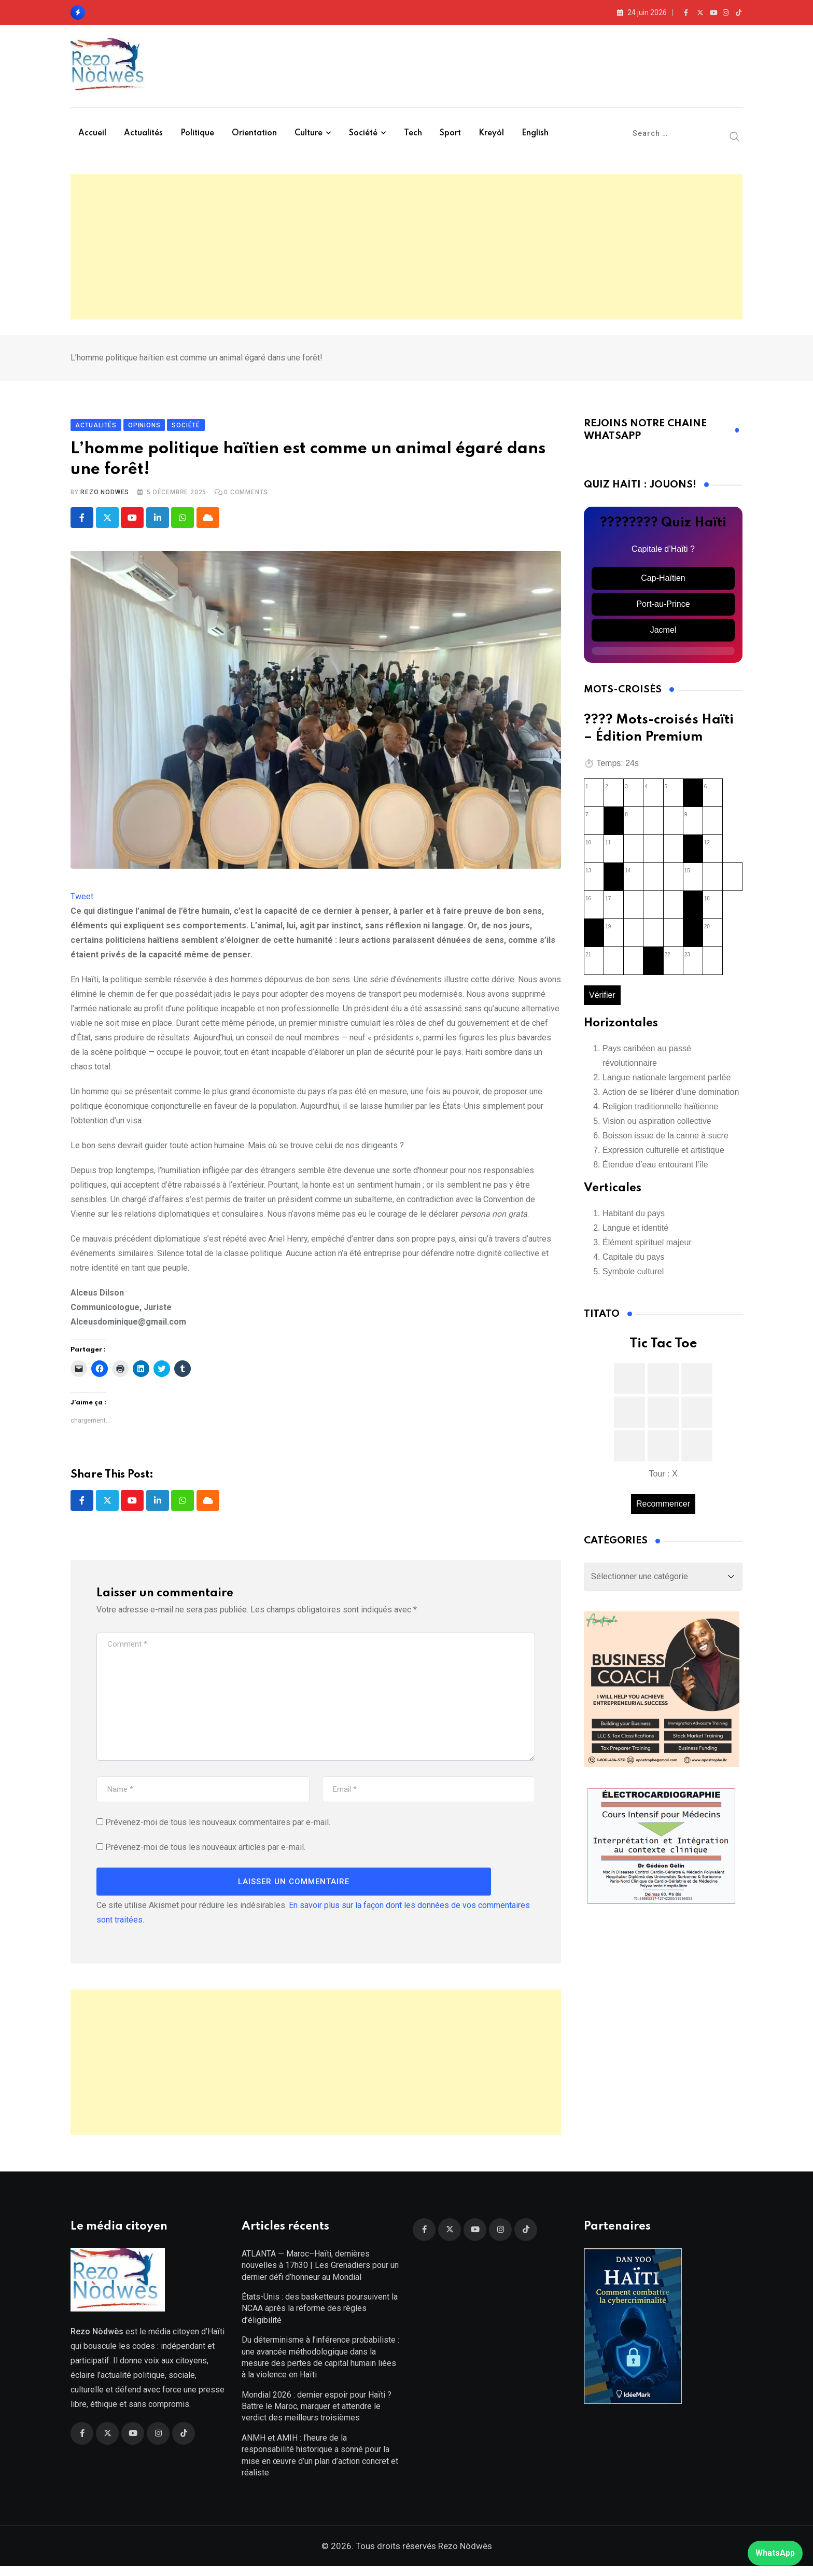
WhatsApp (775, 2553)
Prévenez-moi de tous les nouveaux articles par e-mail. (205, 1852)
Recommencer (663, 1508)
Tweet (82, 902)
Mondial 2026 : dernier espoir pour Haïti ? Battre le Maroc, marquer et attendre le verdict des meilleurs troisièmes (316, 2415)
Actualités (143, 133)
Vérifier (602, 999)
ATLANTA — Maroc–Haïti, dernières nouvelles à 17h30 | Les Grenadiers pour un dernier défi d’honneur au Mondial (320, 2274)
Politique (197, 133)
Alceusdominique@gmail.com (128, 1327)
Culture (309, 133)
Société (363, 133)
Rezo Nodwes (104, 496)
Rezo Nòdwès (464, 2556)
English (535, 133)
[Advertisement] (406, 246)
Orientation (254, 133)
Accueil (92, 133)
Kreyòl (491, 133)
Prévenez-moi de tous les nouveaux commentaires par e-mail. (217, 1827)
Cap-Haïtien (663, 582)
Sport (450, 133)
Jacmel (663, 634)
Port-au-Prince (663, 608)
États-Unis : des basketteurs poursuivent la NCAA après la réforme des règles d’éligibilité (320, 2318)
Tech (413, 133)
